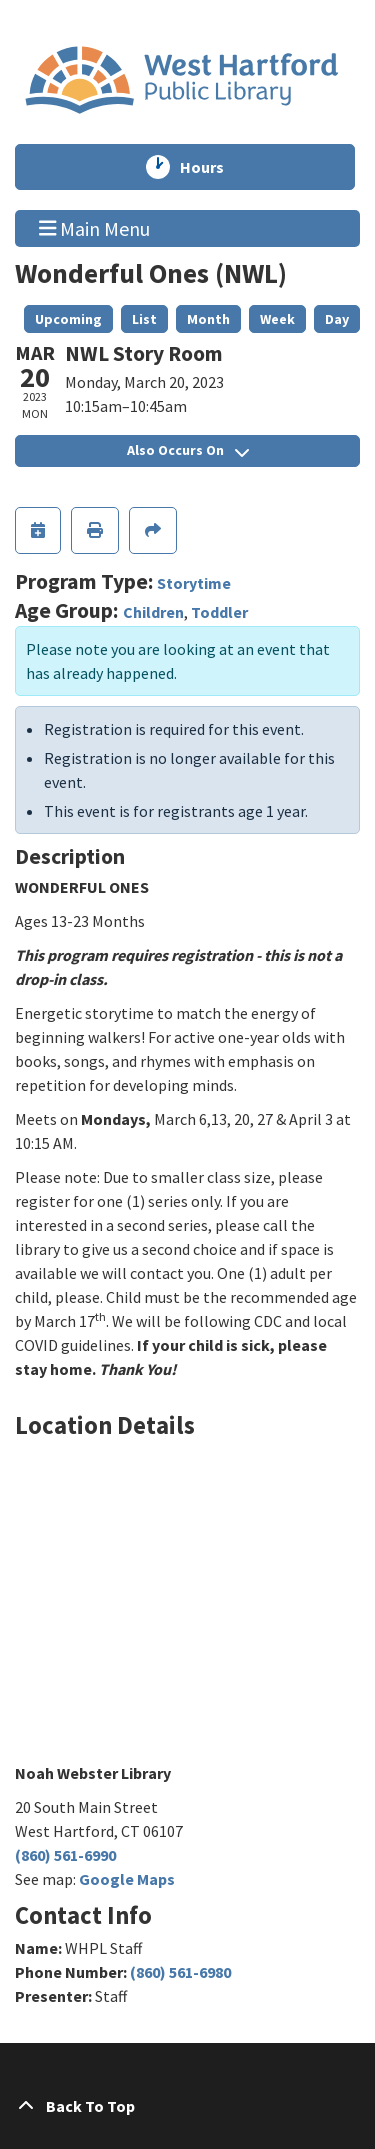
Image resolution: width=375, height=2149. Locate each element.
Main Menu (95, 228)
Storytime (194, 583)
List (144, 319)
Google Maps (127, 1879)
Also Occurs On (188, 450)
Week (277, 319)
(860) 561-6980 (180, 1972)
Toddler (219, 612)
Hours (211, 167)
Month (208, 319)
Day (337, 319)
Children (153, 612)
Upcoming (68, 319)
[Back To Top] (187, 2106)
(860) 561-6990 (65, 1855)
